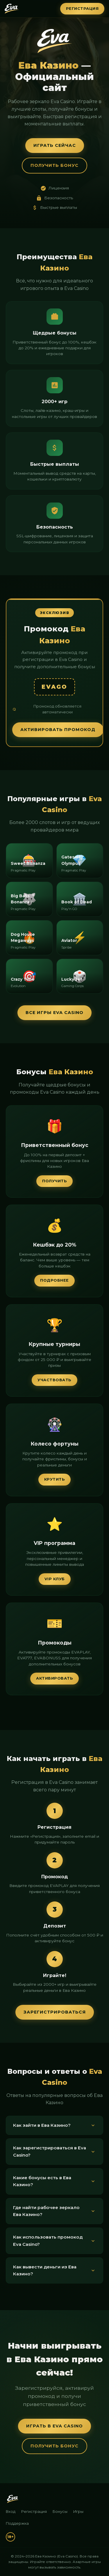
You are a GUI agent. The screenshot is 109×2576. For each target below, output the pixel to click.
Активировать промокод (57, 729)
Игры (78, 2511)
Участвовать (54, 1380)
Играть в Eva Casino (54, 2426)
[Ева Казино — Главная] (12, 9)
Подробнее (54, 1280)
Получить (54, 1181)
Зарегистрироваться (55, 2012)
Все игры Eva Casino (54, 1012)
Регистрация (82, 8)
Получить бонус (54, 165)
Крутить (54, 1479)
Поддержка (17, 2523)
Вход (10, 2511)
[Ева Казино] (13, 2499)
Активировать (54, 1678)
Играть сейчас (54, 145)
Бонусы (60, 2511)
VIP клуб (54, 1579)
